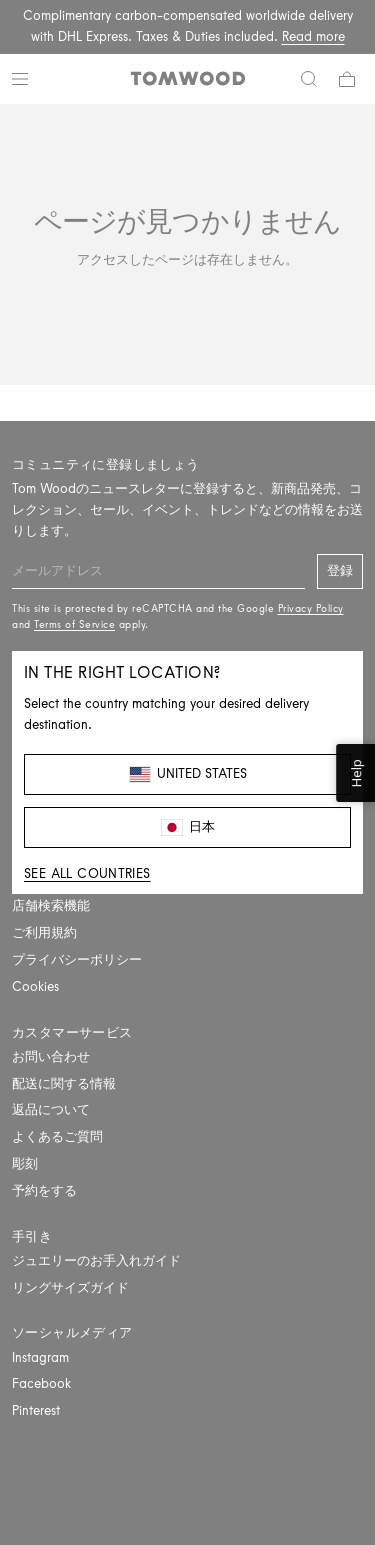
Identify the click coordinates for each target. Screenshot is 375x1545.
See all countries (87, 873)
